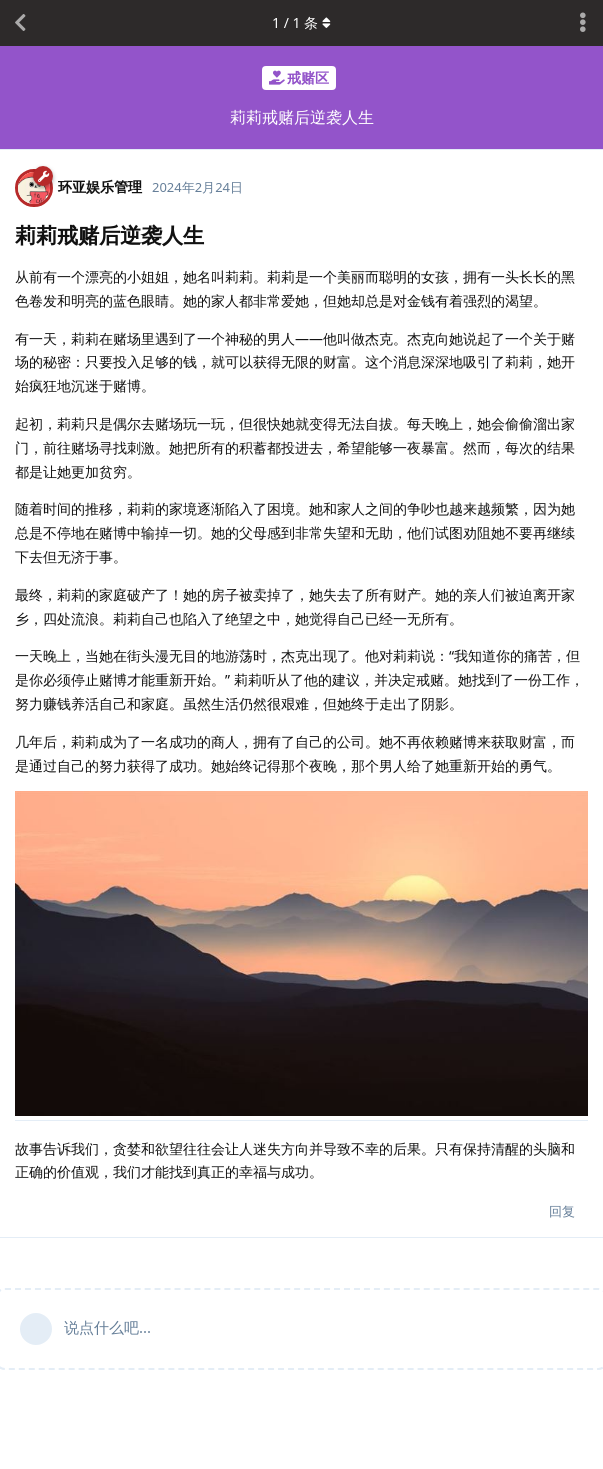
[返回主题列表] (20, 23)
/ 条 (301, 22)
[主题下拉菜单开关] (583, 23)
